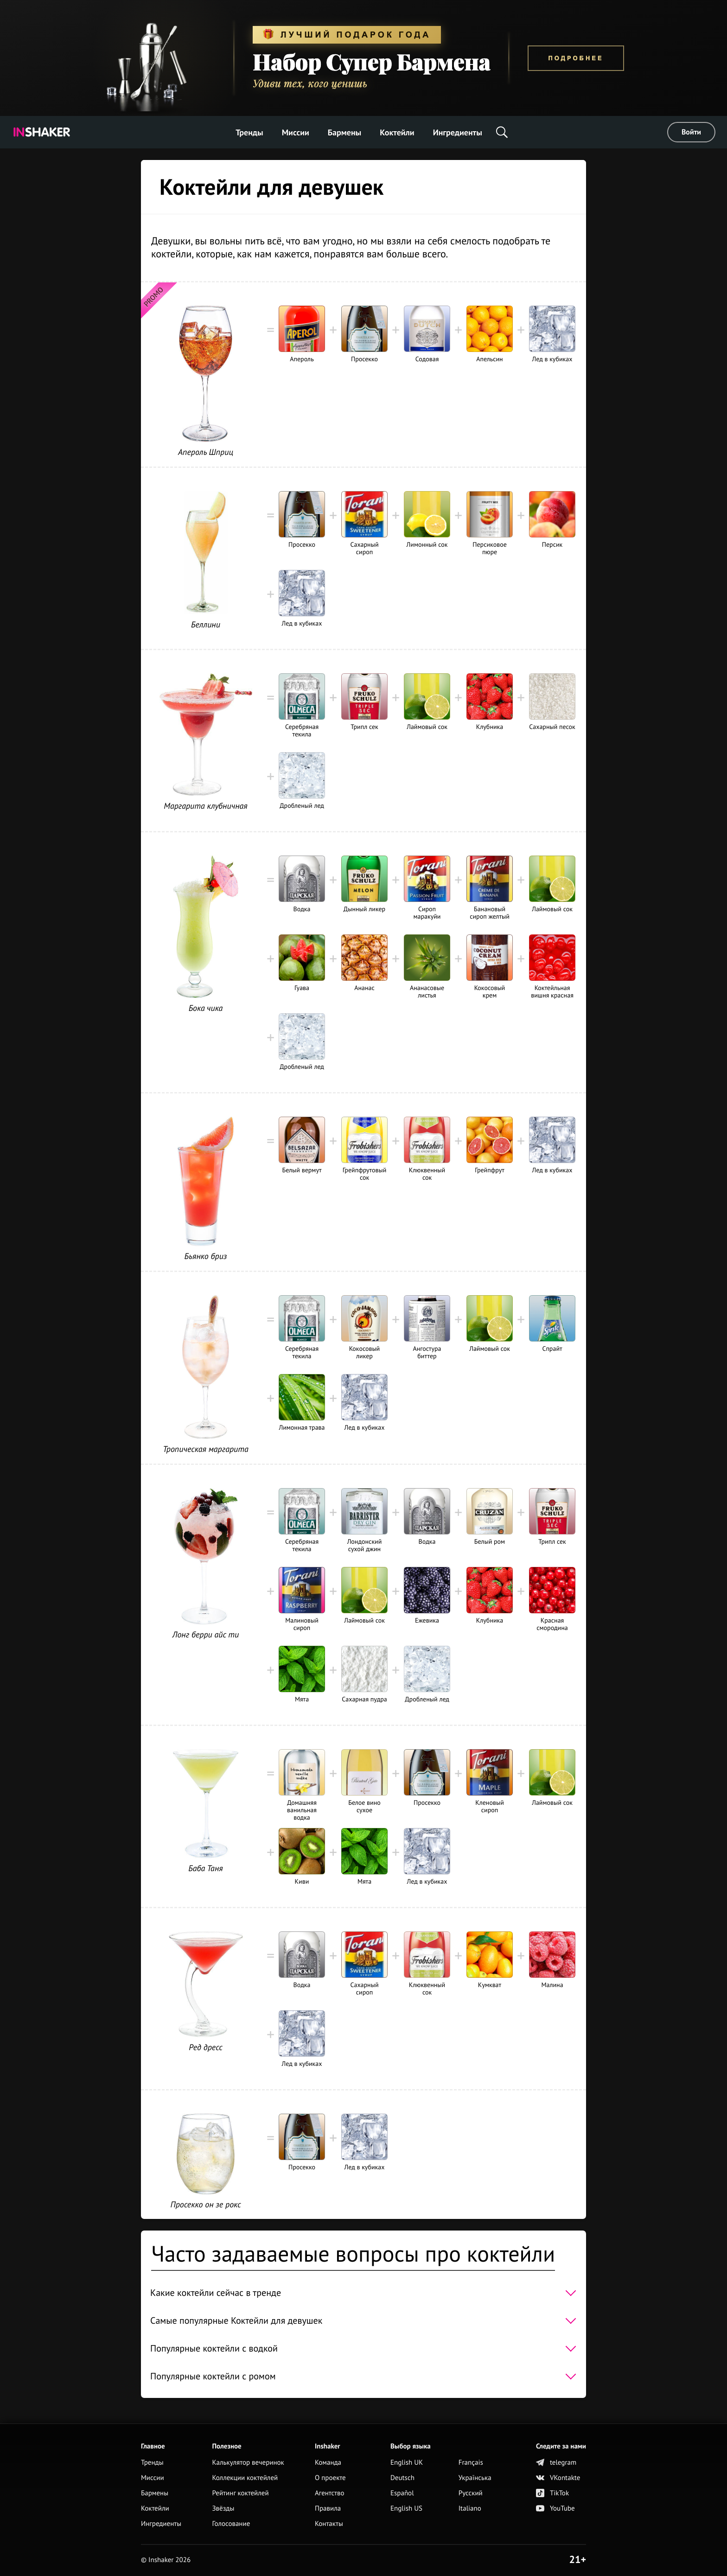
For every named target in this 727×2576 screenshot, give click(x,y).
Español (402, 2493)
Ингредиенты (457, 132)
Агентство (329, 2493)
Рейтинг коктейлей (240, 2493)
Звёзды (223, 2508)
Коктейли (397, 132)
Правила (328, 2508)
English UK (406, 2462)
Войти (691, 132)
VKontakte (558, 2478)
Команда (328, 2462)
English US (406, 2508)
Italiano (470, 2508)
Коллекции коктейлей (245, 2478)
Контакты (329, 2523)
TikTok (552, 2493)
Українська (475, 2478)
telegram (556, 2462)
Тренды (249, 132)
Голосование (231, 2523)
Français (471, 2462)
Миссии (295, 132)
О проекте (330, 2478)
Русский (471, 2493)
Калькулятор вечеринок (248, 2462)
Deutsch (402, 2478)
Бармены (344, 132)
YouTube (555, 2508)
